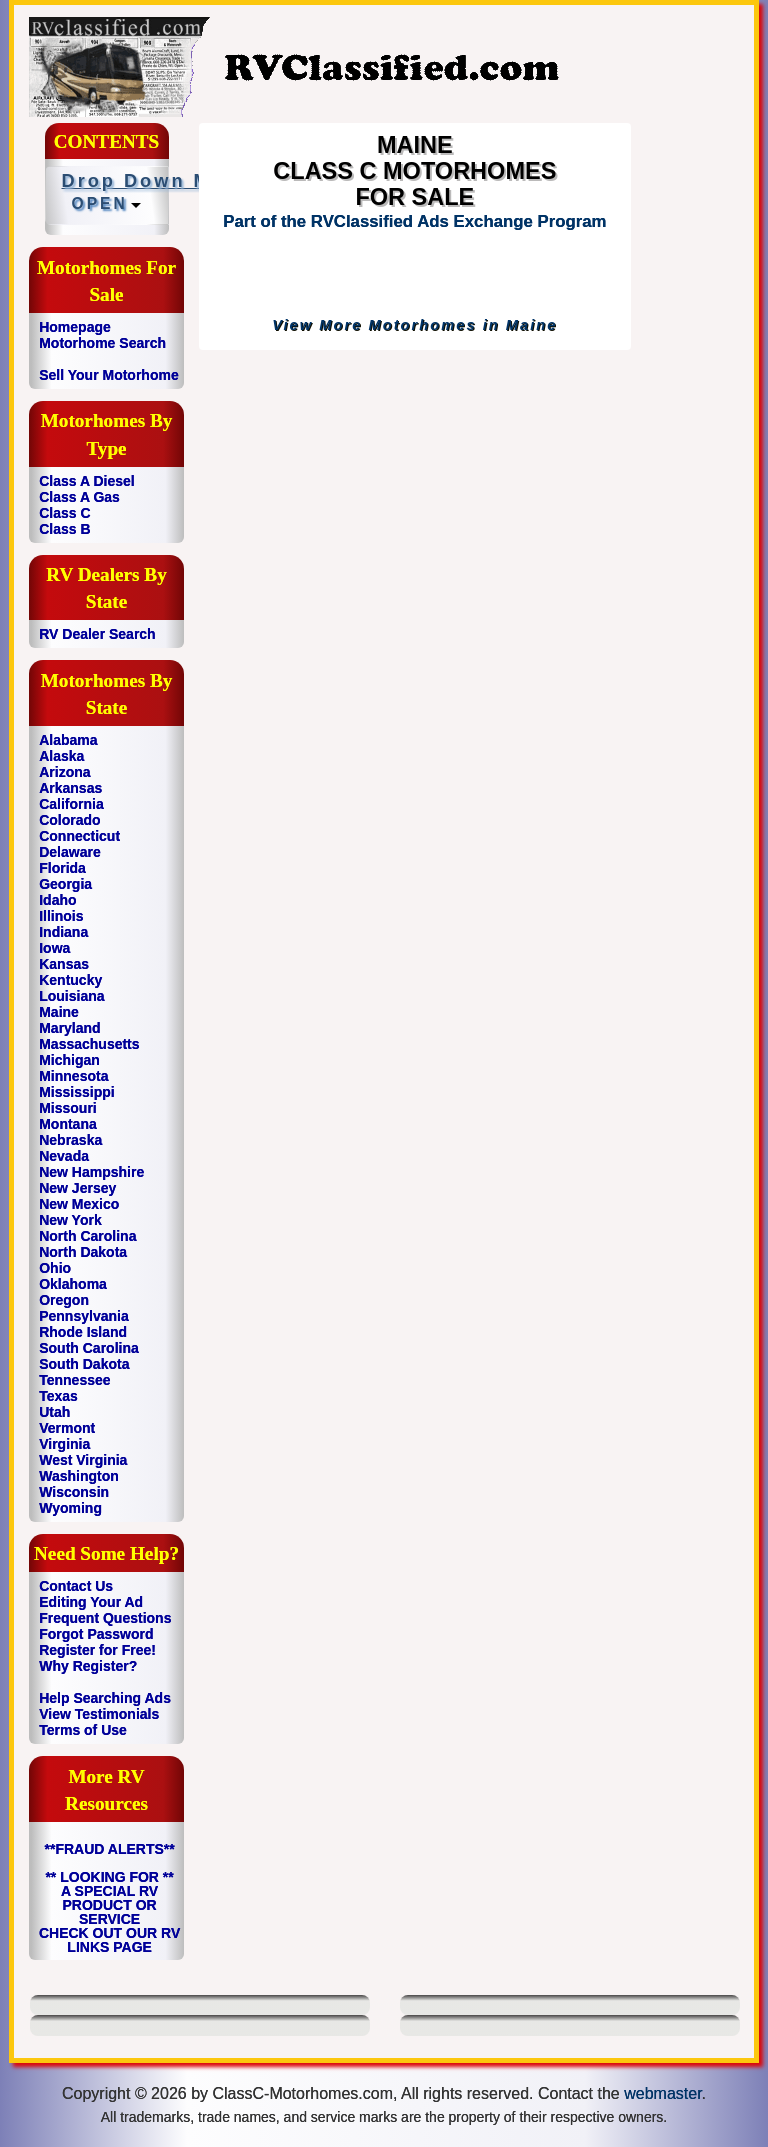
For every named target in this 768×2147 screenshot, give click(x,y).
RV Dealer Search (97, 634)
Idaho (57, 900)
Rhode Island (83, 1332)
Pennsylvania (84, 1316)
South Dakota (84, 1364)
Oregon (64, 1300)
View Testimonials (99, 1714)
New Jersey (77, 1188)
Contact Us (76, 1586)
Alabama (68, 740)
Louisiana (71, 996)
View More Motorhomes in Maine (414, 325)
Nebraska (70, 1140)
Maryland (69, 1028)
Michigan (69, 1060)
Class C (64, 513)
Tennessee (74, 1380)
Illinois (61, 916)
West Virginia (83, 1460)
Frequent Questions (105, 1618)
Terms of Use (83, 1730)
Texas (58, 1396)
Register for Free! (97, 1650)
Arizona (64, 772)
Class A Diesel (86, 481)
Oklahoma (73, 1284)
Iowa (54, 948)
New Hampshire (91, 1172)
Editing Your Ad (91, 1602)
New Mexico (79, 1204)
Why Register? (88, 1666)
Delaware (69, 852)
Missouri (68, 1108)
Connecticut (79, 836)
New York (70, 1220)
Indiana (63, 932)
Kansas (64, 964)
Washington (79, 1476)
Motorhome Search (102, 343)
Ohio (55, 1268)
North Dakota (83, 1252)
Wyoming (70, 1508)
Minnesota (73, 1076)
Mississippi (76, 1092)
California (71, 804)
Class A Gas (79, 497)
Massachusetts (89, 1044)
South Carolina (89, 1348)
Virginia (64, 1444)
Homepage (75, 327)
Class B (64, 529)
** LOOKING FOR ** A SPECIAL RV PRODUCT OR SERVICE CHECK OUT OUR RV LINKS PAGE (109, 1912)
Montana (68, 1124)
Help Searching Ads (105, 1698)
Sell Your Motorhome (109, 375)
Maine (59, 1012)
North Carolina (87, 1236)
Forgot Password (96, 1634)
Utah (54, 1412)
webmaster (662, 2093)
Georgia (65, 884)
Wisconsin (74, 1492)
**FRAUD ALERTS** (110, 1849)
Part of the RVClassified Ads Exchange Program (414, 221)
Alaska (61, 756)
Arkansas (70, 788)
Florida (62, 868)
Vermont (67, 1428)
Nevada (64, 1156)
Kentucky (70, 980)
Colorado (69, 820)
